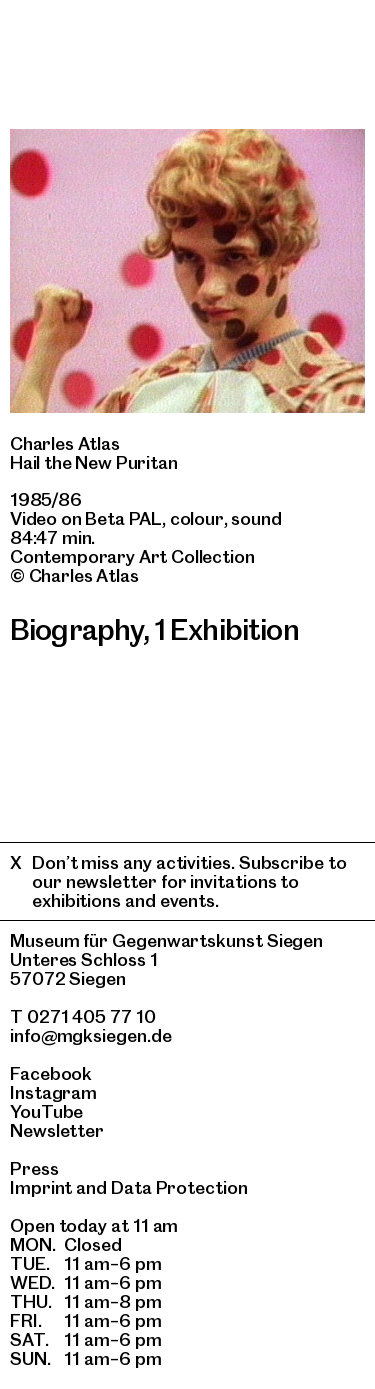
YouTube (46, 1111)
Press (34, 1168)
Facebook (51, 1073)
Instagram (53, 1092)
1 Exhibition (227, 629)
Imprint (41, 1187)
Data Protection (179, 1187)
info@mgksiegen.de (91, 1035)
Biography (76, 629)
